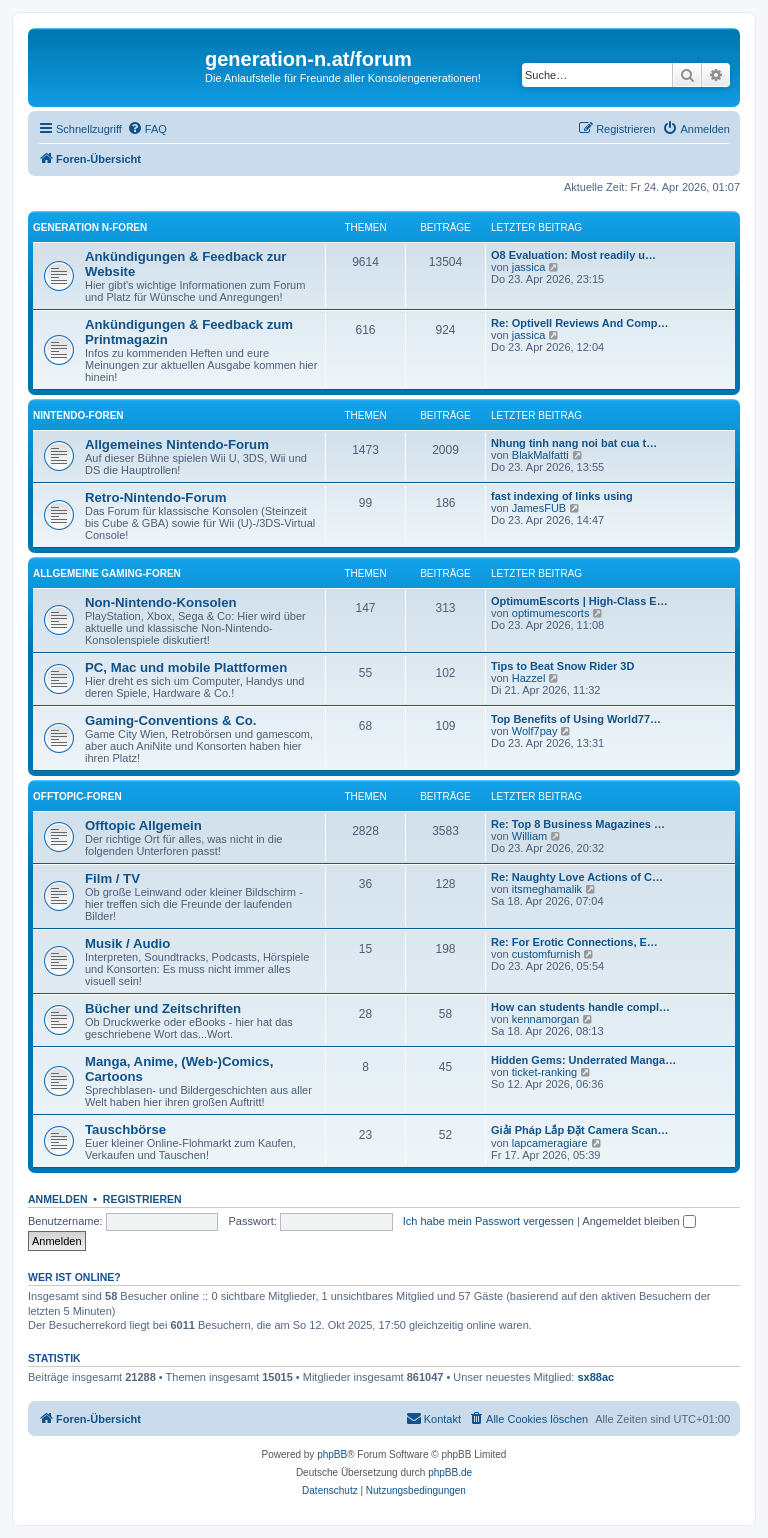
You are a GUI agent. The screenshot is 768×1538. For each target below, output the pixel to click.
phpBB (332, 1454)
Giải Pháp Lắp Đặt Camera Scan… (580, 1130)
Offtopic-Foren (77, 796)
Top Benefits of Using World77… (576, 719)
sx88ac (596, 1377)
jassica (529, 267)
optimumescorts (551, 613)
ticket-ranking (544, 1072)
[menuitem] (147, 129)
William (529, 836)
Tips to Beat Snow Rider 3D (562, 666)
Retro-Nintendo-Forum (155, 497)
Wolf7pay (535, 731)
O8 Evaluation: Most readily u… (573, 255)
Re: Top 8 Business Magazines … (578, 824)
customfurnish (546, 954)
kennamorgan (545, 1019)
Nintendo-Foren (78, 415)
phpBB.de (450, 1472)
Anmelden (58, 1199)
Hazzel (529, 678)
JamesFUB (539, 508)
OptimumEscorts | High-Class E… (579, 601)
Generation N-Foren (90, 227)
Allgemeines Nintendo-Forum (177, 444)
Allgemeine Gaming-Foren (107, 573)
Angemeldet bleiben (638, 1221)
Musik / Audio (127, 943)
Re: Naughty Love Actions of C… (577, 877)
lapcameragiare (550, 1143)
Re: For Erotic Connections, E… (574, 942)
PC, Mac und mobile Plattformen (186, 667)
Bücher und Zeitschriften (163, 1008)
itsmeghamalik (547, 889)
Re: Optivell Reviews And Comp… (579, 323)
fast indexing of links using (562, 496)
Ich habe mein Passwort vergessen (488, 1221)
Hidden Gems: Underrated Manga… (583, 1060)
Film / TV (112, 878)
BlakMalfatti (540, 455)
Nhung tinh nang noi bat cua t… (574, 443)
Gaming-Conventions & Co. (170, 720)
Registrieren (142, 1199)
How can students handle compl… (580, 1007)
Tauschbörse (125, 1129)
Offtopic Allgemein (143, 825)
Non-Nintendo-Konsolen (161, 602)
